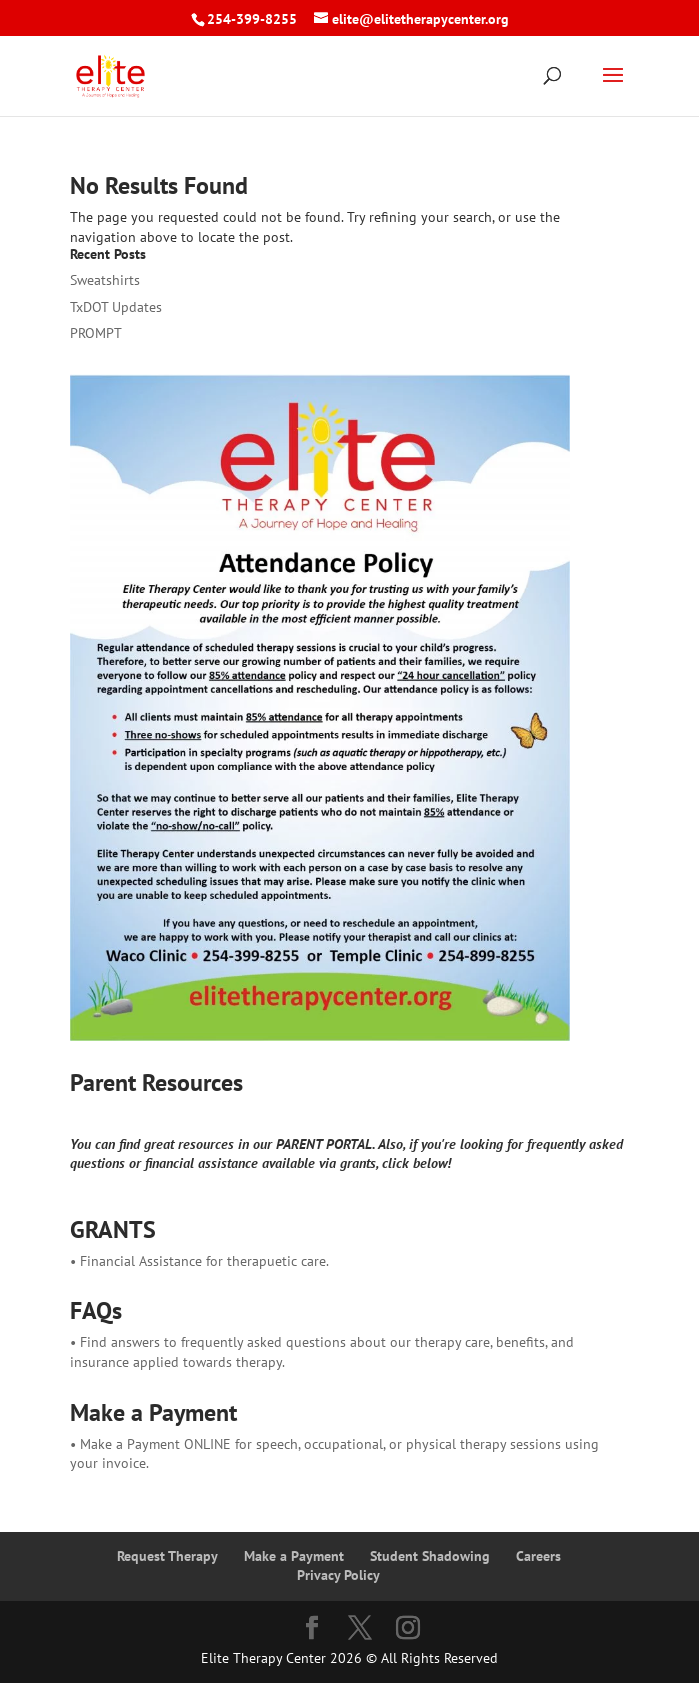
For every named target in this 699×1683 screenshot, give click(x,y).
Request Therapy (167, 1556)
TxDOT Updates (116, 307)
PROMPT (96, 333)
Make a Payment (294, 1556)
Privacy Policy (338, 1575)
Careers (538, 1556)
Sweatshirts (105, 280)
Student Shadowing (430, 1556)
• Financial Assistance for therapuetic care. (199, 1261)
